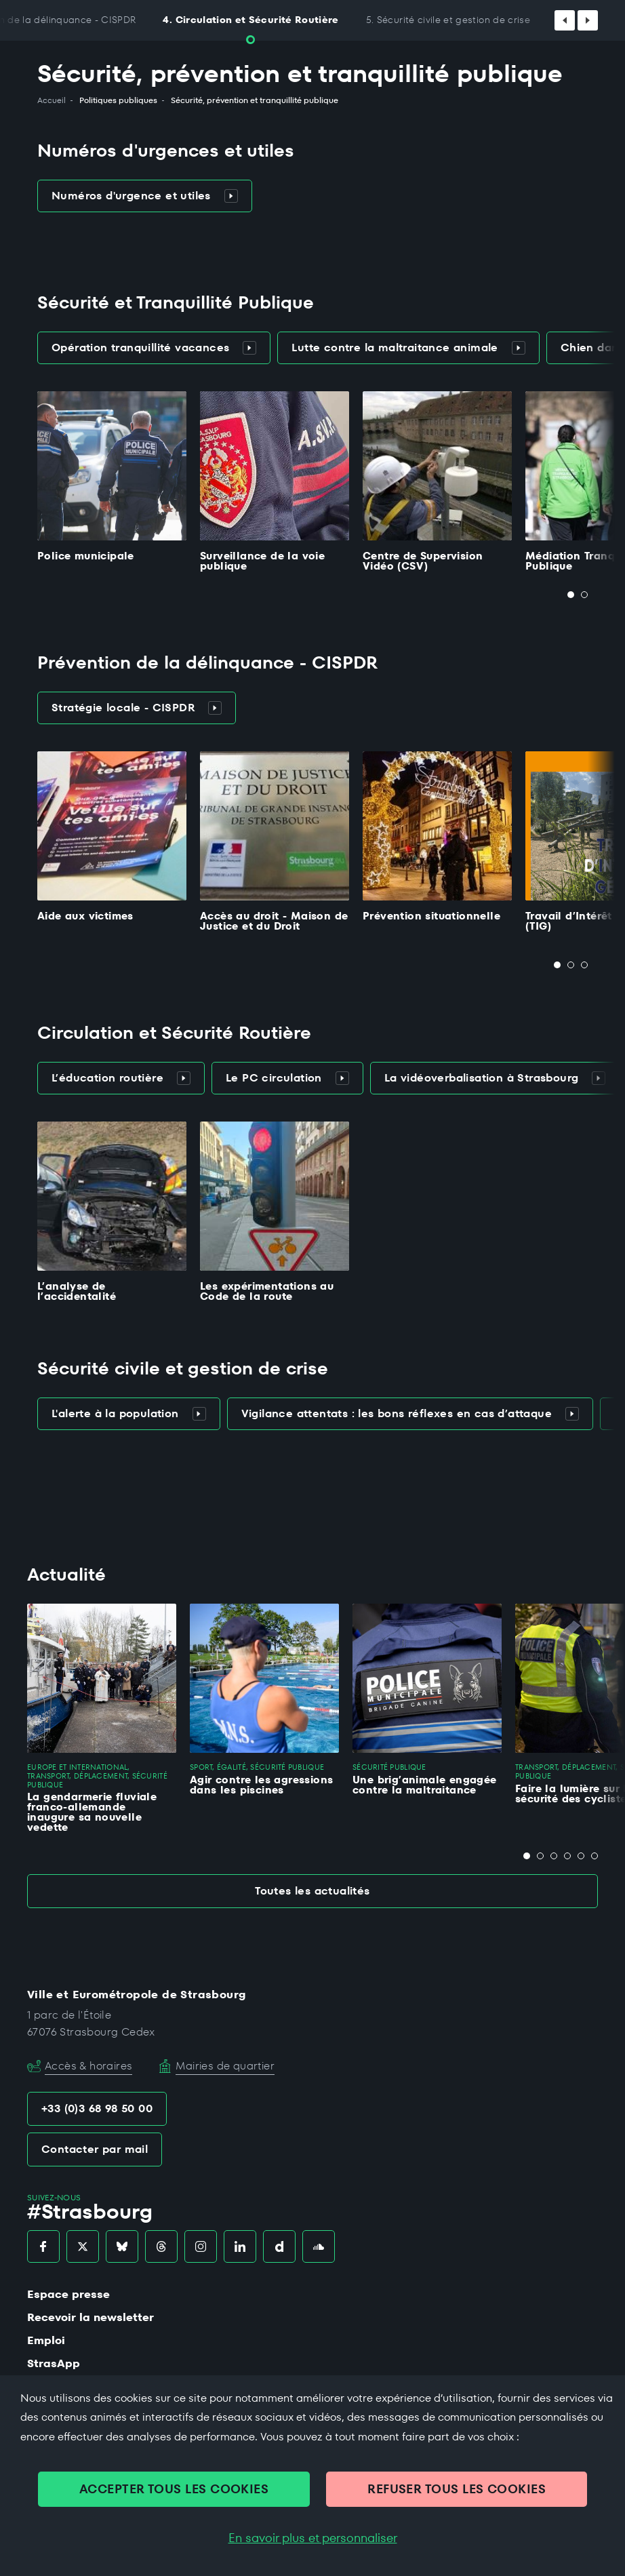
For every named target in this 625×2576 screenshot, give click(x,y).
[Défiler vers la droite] (588, 20)
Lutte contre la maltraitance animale (408, 347)
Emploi (46, 2340)
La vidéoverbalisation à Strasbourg (495, 1078)
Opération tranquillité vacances (154, 347)
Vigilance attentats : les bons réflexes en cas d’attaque (410, 1413)
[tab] (570, 594)
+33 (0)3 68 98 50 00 (97, 2108)
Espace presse (68, 2294)
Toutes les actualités (312, 1891)
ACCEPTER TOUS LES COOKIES (173, 2488)
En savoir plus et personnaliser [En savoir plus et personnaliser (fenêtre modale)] (312, 2538)
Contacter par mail (94, 2149)
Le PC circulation (287, 1078)
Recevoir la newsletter (90, 2317)
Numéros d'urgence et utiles (145, 195)
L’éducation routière (121, 1078)
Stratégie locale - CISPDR (137, 707)
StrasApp (53, 2363)
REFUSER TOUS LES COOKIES (456, 2488)
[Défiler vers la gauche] (565, 20)
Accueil (51, 100)
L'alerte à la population (129, 1413)
